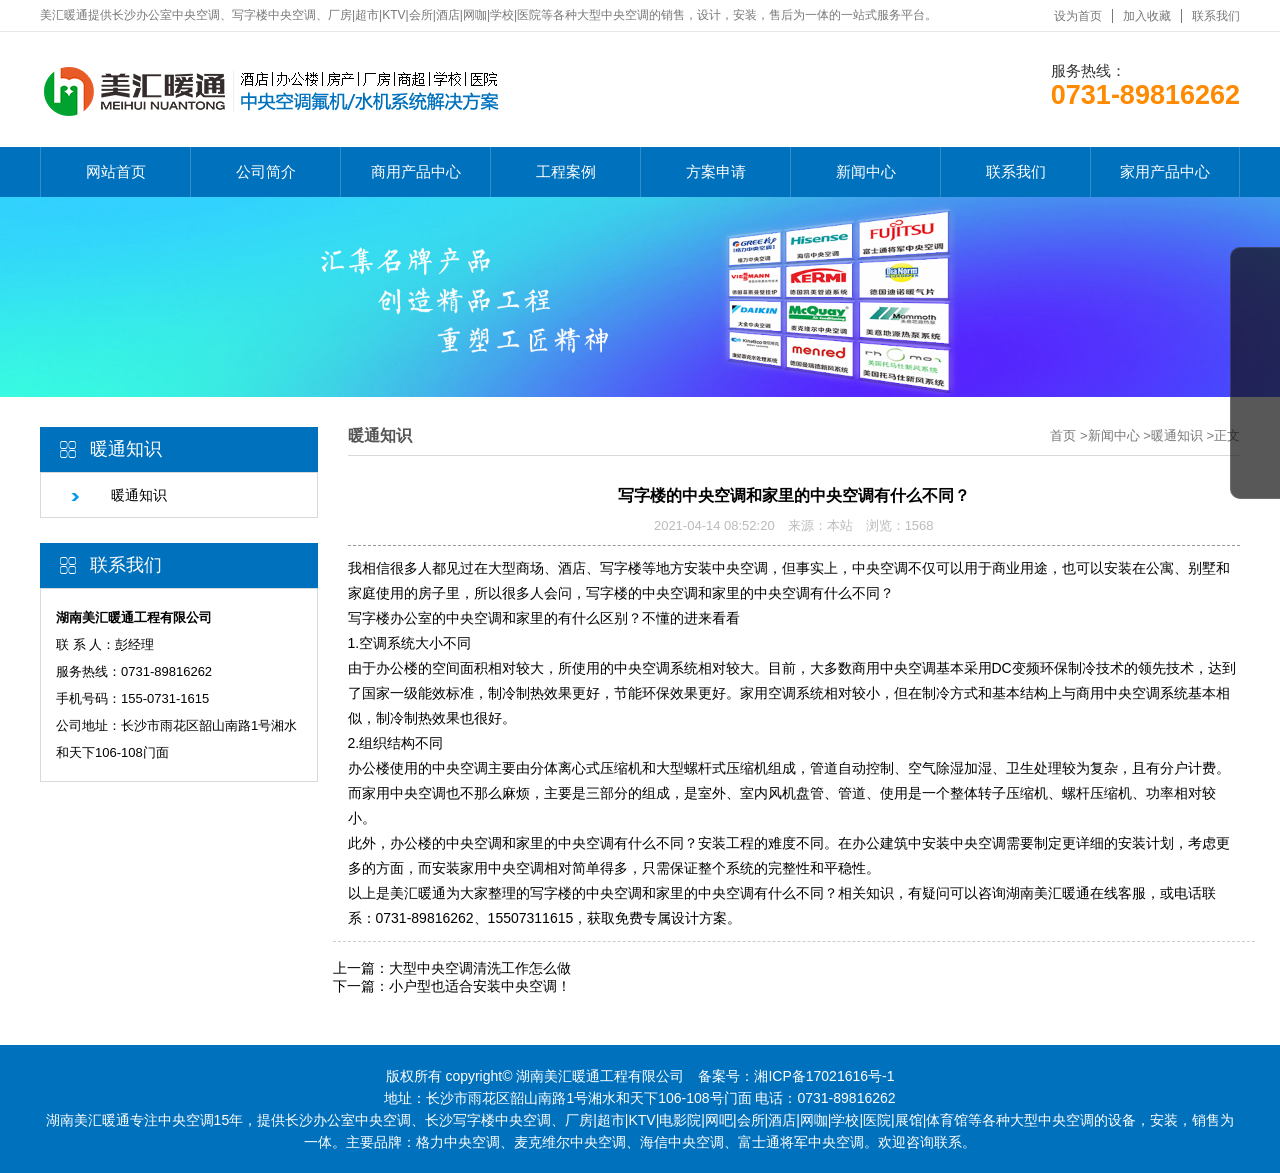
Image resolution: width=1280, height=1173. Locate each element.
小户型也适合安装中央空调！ (480, 986)
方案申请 (716, 171)
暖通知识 (118, 495)
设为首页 (1078, 16)
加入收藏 (1147, 16)
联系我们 (1216, 16)
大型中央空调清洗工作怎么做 (480, 968)
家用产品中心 (1165, 171)
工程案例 (566, 171)
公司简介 (266, 171)
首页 (1063, 435)
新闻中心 (866, 171)
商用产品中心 (416, 171)
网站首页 (116, 171)
